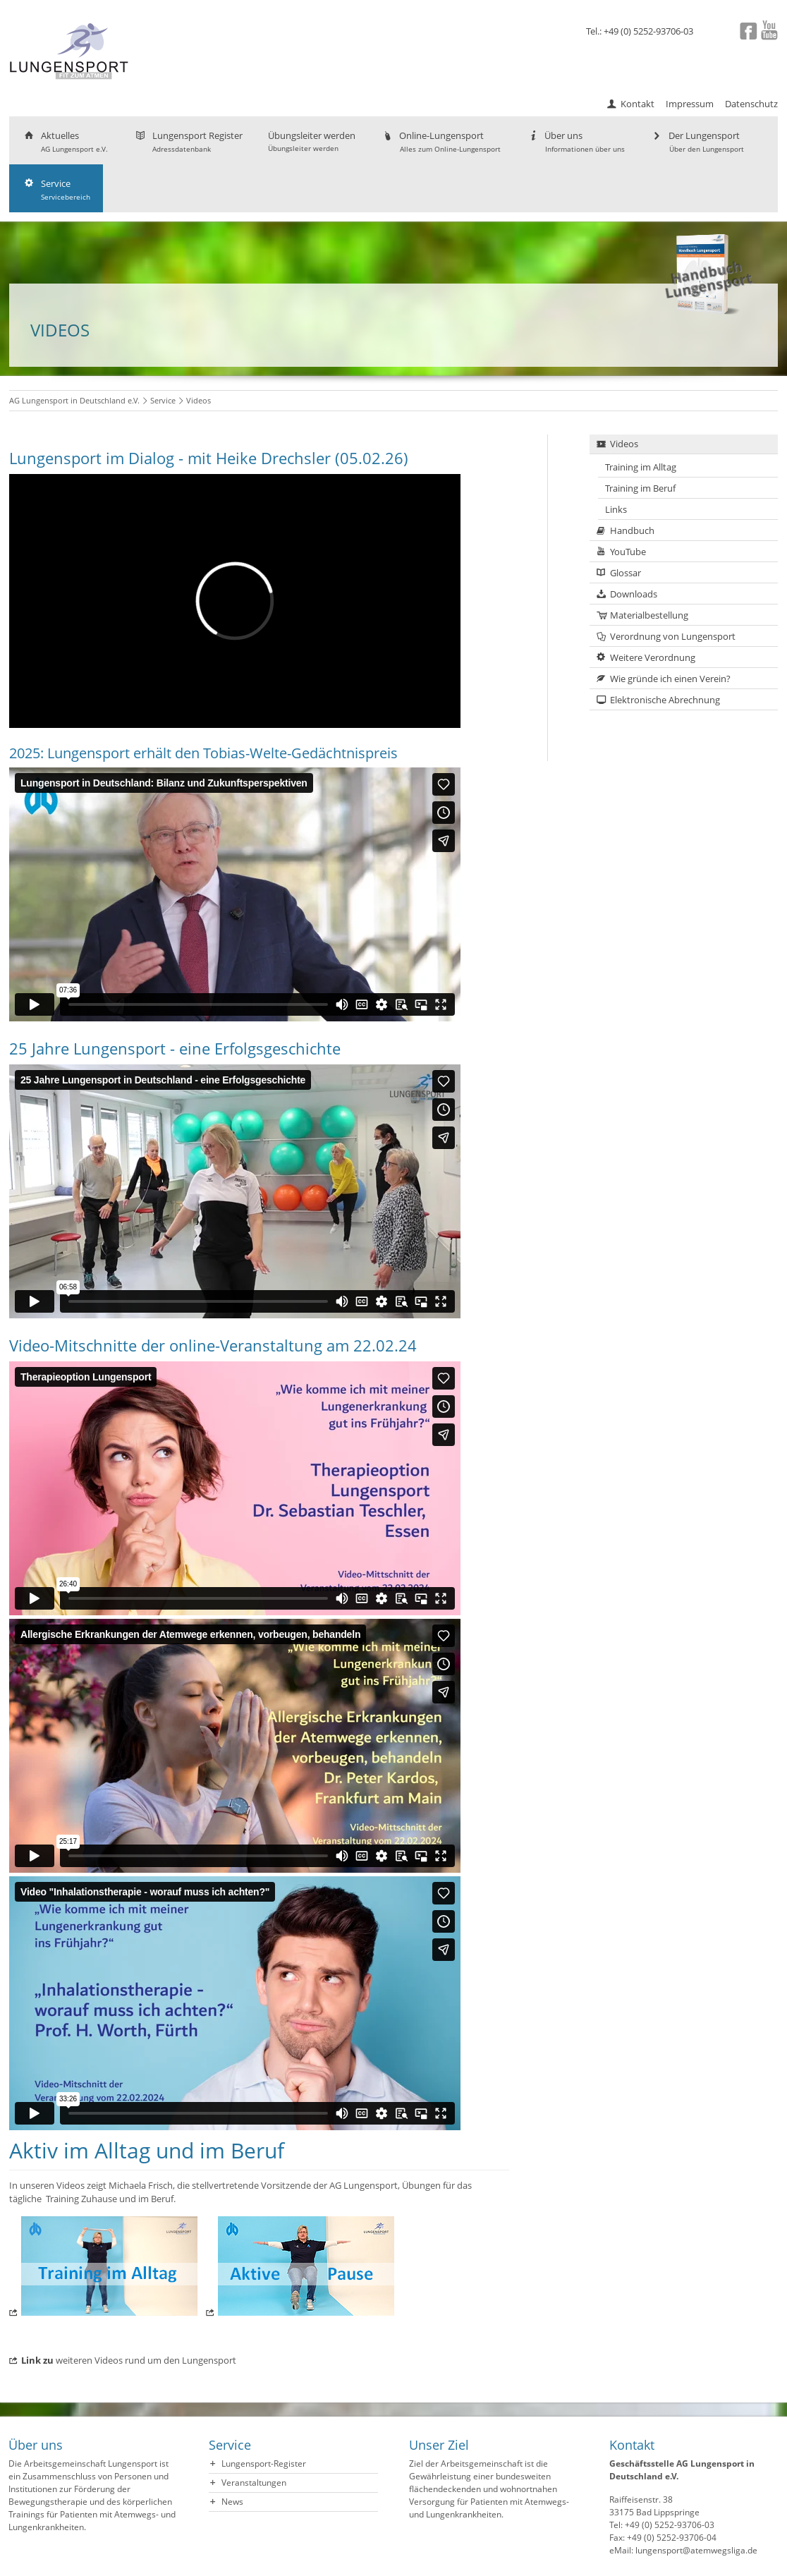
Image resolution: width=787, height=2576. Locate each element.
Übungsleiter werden (311, 141)
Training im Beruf (640, 488)
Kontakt (637, 103)
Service (56, 189)
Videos (624, 443)
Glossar (625, 572)
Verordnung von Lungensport (673, 636)
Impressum (690, 103)
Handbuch (632, 530)
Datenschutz (751, 103)
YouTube (628, 551)
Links (616, 509)
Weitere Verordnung (652, 657)
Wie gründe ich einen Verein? (670, 678)
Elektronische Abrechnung (665, 699)
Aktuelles (65, 141)
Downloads (633, 594)
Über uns (575, 141)
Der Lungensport (697, 141)
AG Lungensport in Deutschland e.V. (74, 400)
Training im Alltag (640, 467)
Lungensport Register (188, 141)
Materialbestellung (649, 615)
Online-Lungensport (441, 141)
